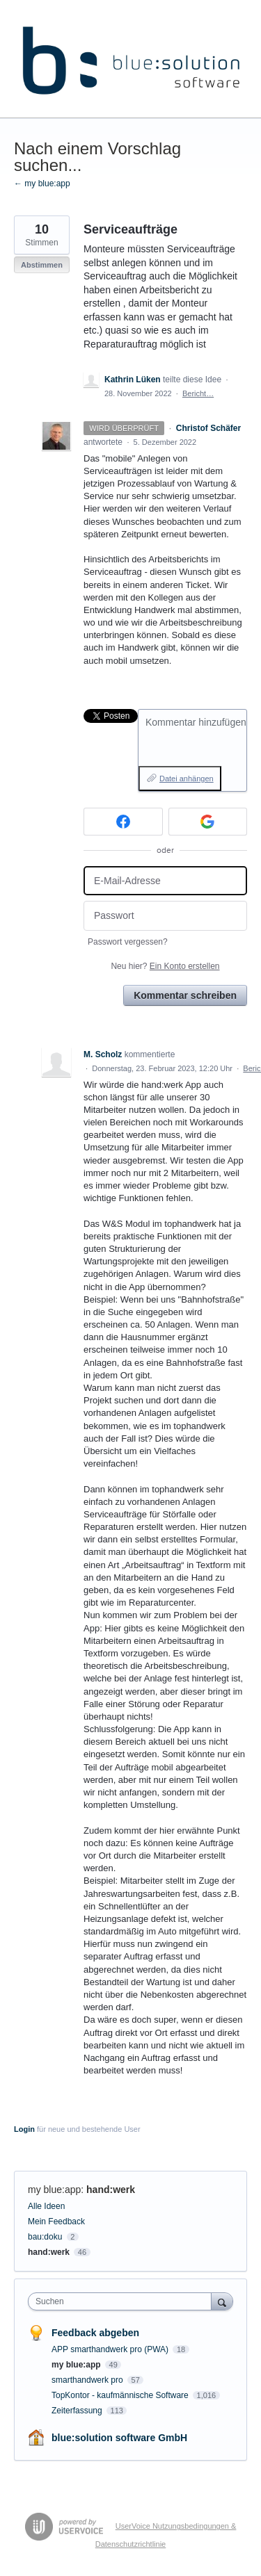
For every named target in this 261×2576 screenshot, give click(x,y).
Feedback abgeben (95, 2332)
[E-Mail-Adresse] (165, 881)
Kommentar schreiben (185, 995)
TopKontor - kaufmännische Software (121, 2395)
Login (24, 2129)
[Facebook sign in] (123, 821)
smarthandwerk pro (88, 2380)
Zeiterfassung (78, 2410)
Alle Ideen (46, 2206)
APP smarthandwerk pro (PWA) (111, 2349)
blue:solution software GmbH (119, 2437)
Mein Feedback (56, 2221)
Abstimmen (42, 265)
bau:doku (45, 2237)
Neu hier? (165, 966)
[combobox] (123, 2301)
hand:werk (110, 2189)
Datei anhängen (186, 778)
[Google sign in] (208, 821)
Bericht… (198, 393)
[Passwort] (165, 916)
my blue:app (54, 2189)
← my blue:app (42, 183)
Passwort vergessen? (128, 942)
